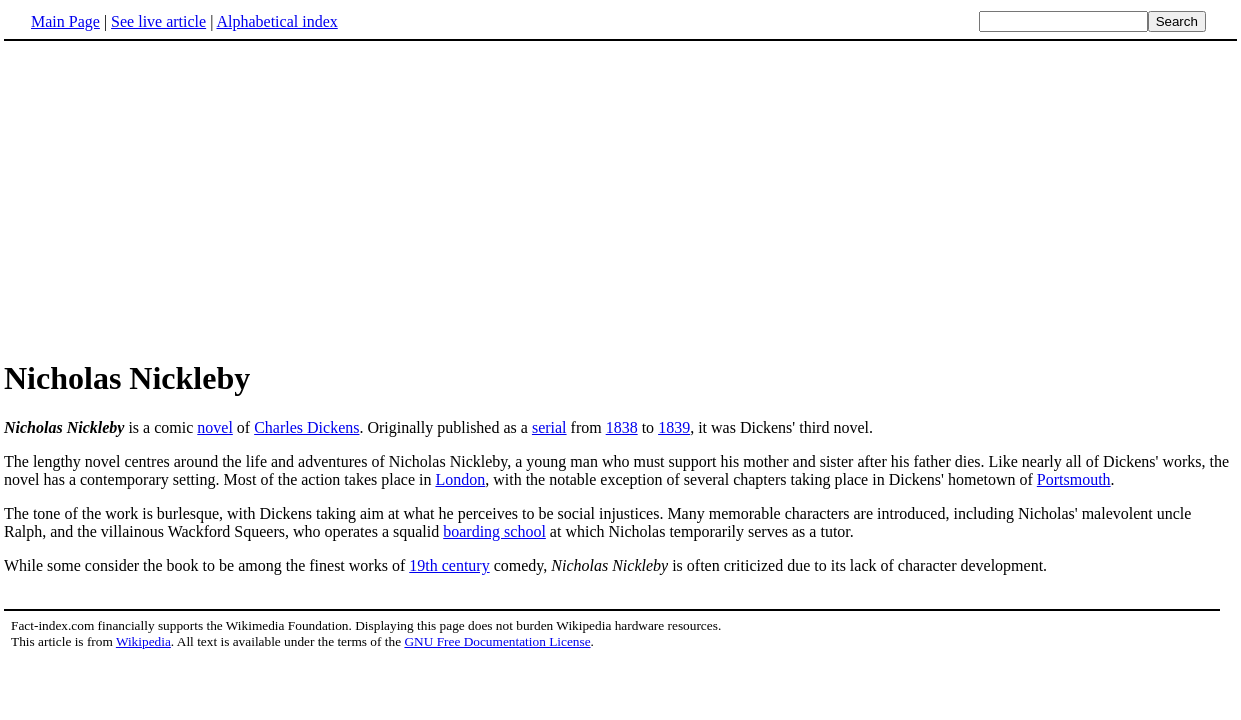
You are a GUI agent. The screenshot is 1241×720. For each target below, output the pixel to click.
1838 (622, 427)
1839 (674, 427)
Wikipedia (143, 641)
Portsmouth (1074, 479)
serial (549, 427)
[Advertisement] (172, 199)
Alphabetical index (276, 21)
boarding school (494, 531)
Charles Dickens (306, 427)
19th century (449, 565)
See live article (158, 21)
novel (215, 427)
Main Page (65, 21)
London (460, 479)
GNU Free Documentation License (497, 641)
